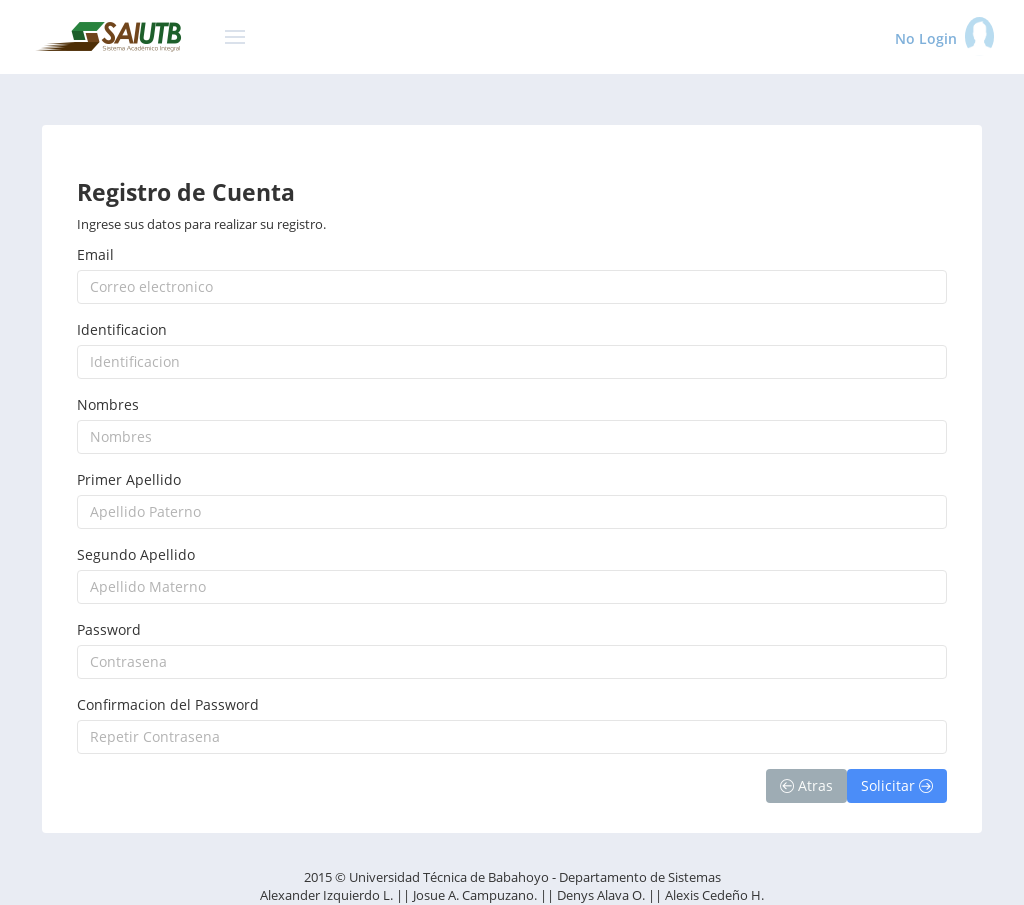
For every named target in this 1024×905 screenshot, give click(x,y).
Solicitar (897, 785)
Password (109, 629)
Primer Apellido (129, 479)
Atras (806, 785)
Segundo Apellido (136, 554)
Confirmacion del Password (168, 704)
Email (95, 254)
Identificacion (122, 329)
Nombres (108, 404)
